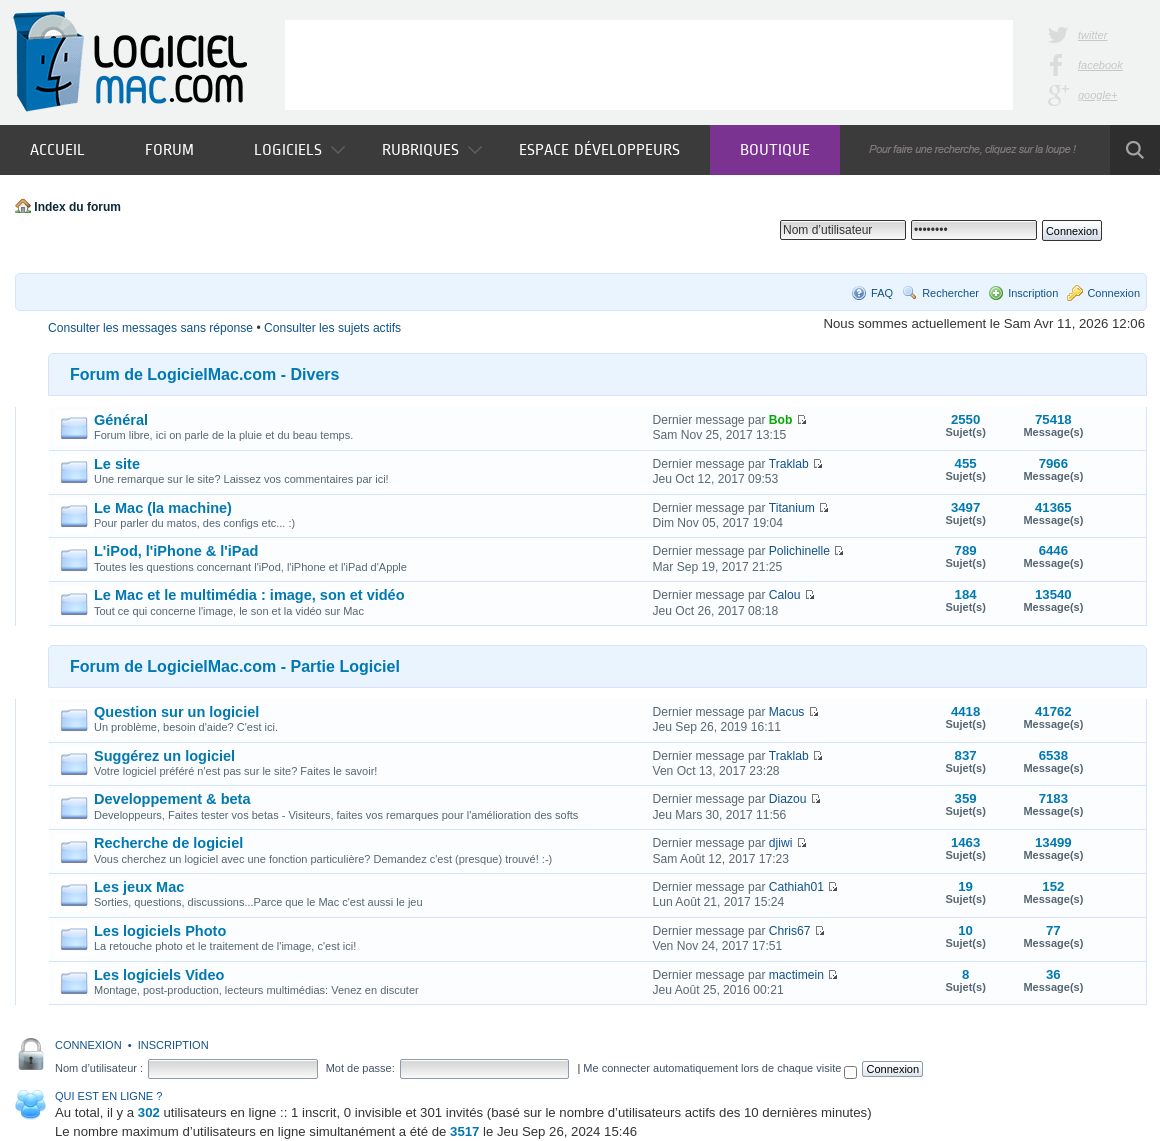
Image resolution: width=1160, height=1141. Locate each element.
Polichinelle (799, 551)
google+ (1097, 95)
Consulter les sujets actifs (332, 328)
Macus (787, 712)
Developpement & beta (172, 799)
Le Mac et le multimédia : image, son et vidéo (249, 595)
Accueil (57, 149)
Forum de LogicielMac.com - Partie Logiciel (235, 666)
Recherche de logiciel (168, 843)
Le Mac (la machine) (163, 508)
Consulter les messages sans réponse (150, 328)
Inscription (1033, 293)
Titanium (792, 508)
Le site (117, 464)
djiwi (781, 843)
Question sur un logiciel (176, 712)
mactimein (796, 975)
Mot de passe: (360, 1068)
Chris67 (790, 931)
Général (121, 420)
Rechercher (950, 293)
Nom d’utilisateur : (99, 1068)
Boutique (775, 149)
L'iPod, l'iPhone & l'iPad (176, 551)
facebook (1100, 65)
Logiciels (299, 149)
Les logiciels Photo (160, 931)
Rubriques (432, 149)
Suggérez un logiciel (164, 756)
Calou (785, 595)
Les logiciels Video (159, 975)
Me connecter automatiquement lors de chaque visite (720, 1068)
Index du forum (77, 207)
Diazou (788, 799)
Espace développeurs (599, 149)
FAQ (882, 293)
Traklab (789, 464)
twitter (1092, 35)
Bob (781, 420)
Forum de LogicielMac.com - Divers (204, 374)
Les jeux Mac (139, 887)
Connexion (1113, 293)
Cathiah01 (796, 887)
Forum (169, 149)
